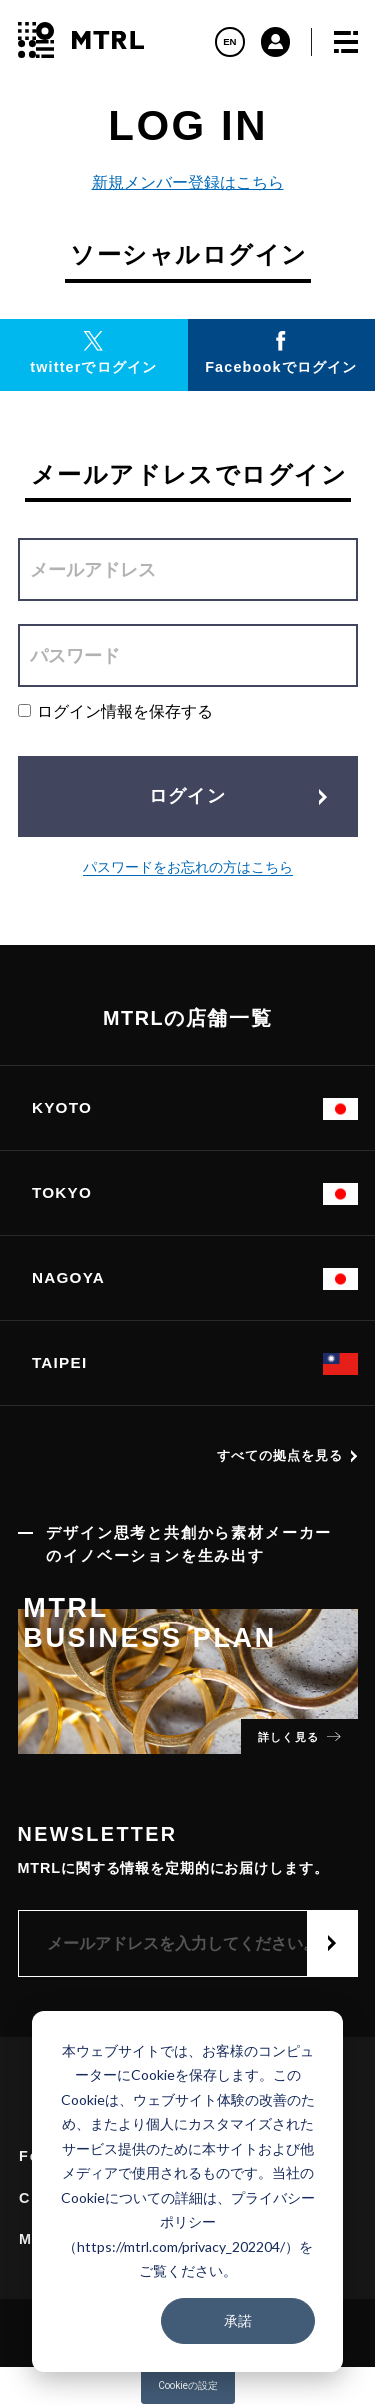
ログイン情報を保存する (115, 711)
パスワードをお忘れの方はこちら (188, 867)
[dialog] (187, 2191)
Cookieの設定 (188, 2385)
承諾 (238, 2320)
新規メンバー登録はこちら (188, 182)
